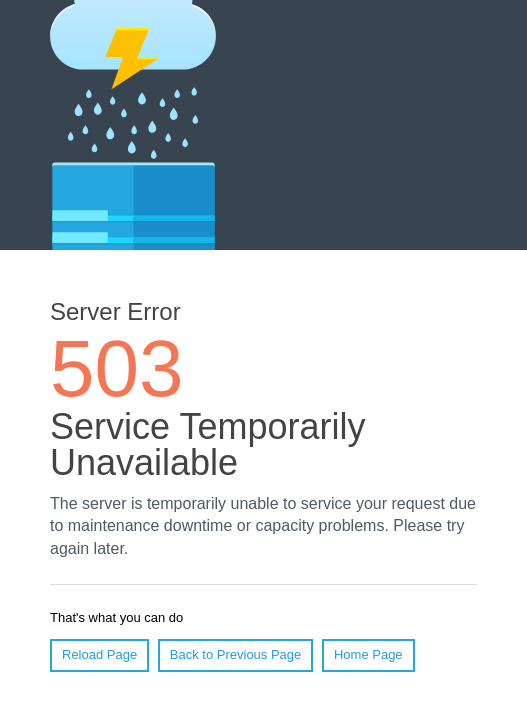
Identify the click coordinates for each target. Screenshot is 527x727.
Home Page (368, 654)
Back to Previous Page (236, 654)
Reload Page (99, 654)
